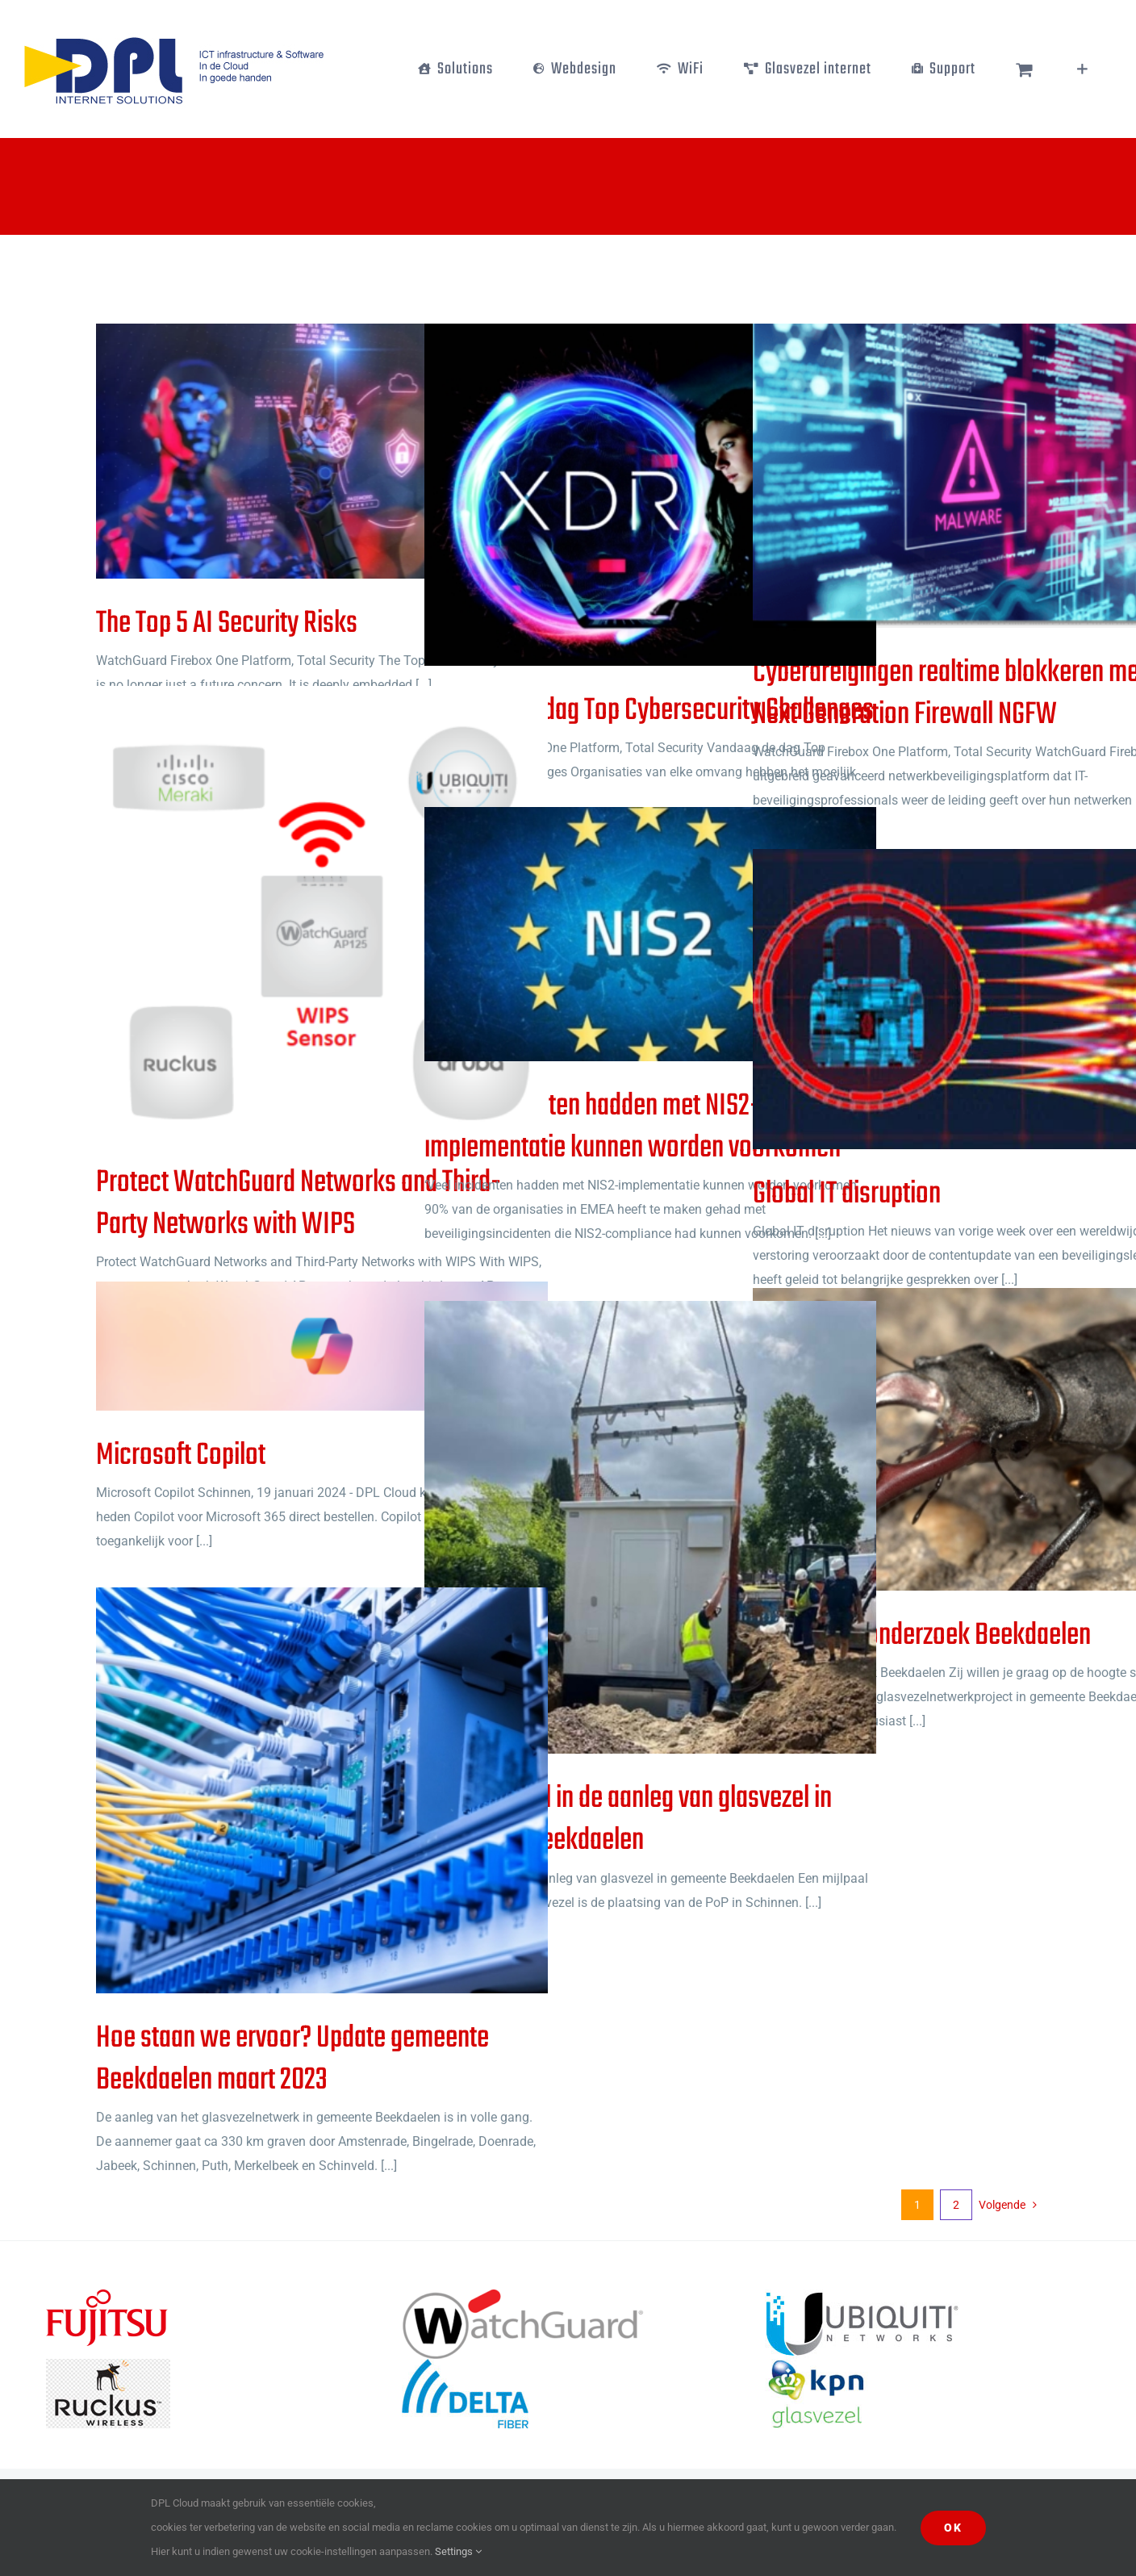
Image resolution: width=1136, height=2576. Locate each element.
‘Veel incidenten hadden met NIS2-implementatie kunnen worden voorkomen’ (635, 1127)
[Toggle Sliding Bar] (1082, 69)
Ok (953, 2527)
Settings (458, 2551)
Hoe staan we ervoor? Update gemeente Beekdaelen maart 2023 (292, 2059)
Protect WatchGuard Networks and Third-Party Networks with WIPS (298, 1204)
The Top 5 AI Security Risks (226, 624)
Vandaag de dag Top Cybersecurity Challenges (649, 711)
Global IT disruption (847, 1194)
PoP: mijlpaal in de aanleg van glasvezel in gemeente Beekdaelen (628, 1820)
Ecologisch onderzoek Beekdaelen (922, 1636)
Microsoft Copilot (180, 1456)
